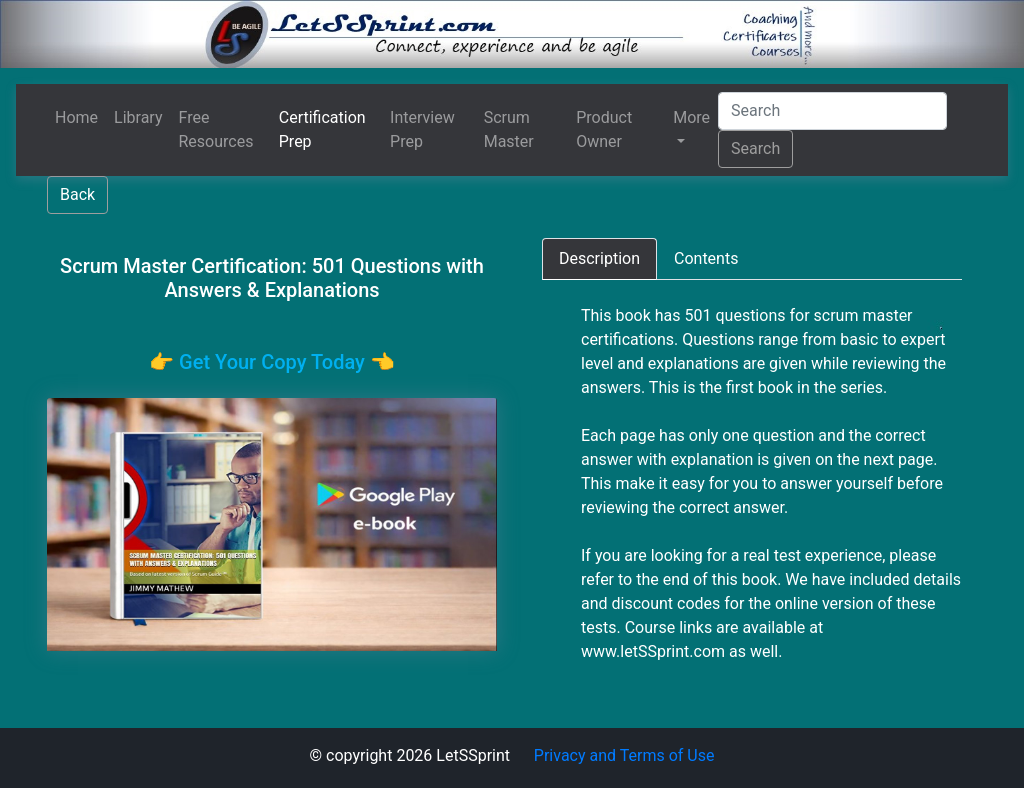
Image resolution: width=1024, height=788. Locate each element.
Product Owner (604, 129)
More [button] (691, 117)
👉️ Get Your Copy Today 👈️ (272, 362)
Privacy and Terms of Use (624, 755)
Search (755, 148)
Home (76, 117)
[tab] (599, 259)
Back (77, 194)
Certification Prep (322, 129)
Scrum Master (509, 129)
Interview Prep (422, 129)
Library (138, 117)
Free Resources (216, 129)
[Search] (832, 111)
